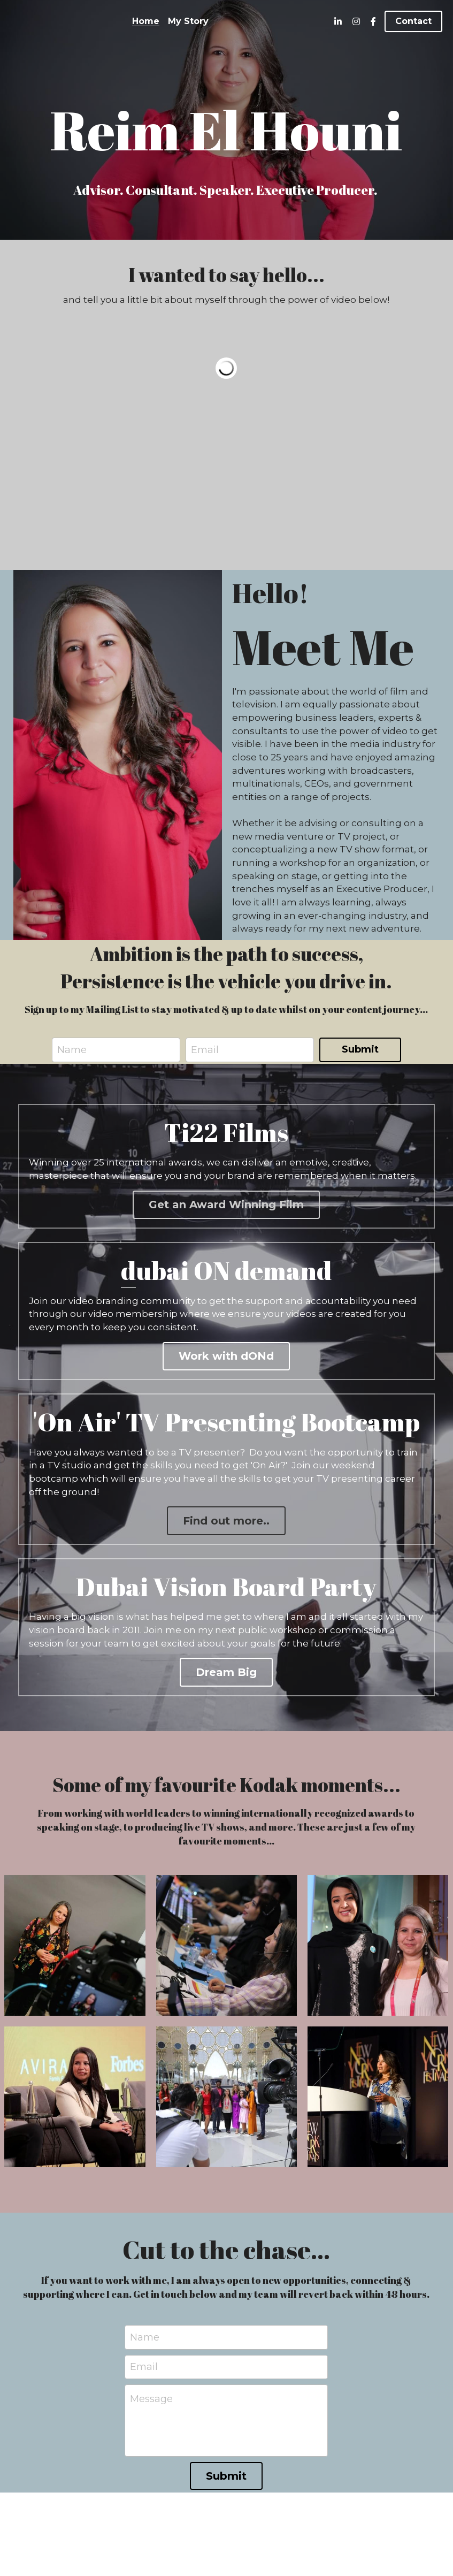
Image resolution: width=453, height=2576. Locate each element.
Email (205, 1047)
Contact (413, 21)
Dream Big (226, 1677)
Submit (360, 1047)
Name (72, 1047)
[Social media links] (338, 21)
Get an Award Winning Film (226, 1206)
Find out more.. (226, 1525)
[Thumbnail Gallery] (74, 1951)
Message (151, 2405)
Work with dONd (226, 1359)
